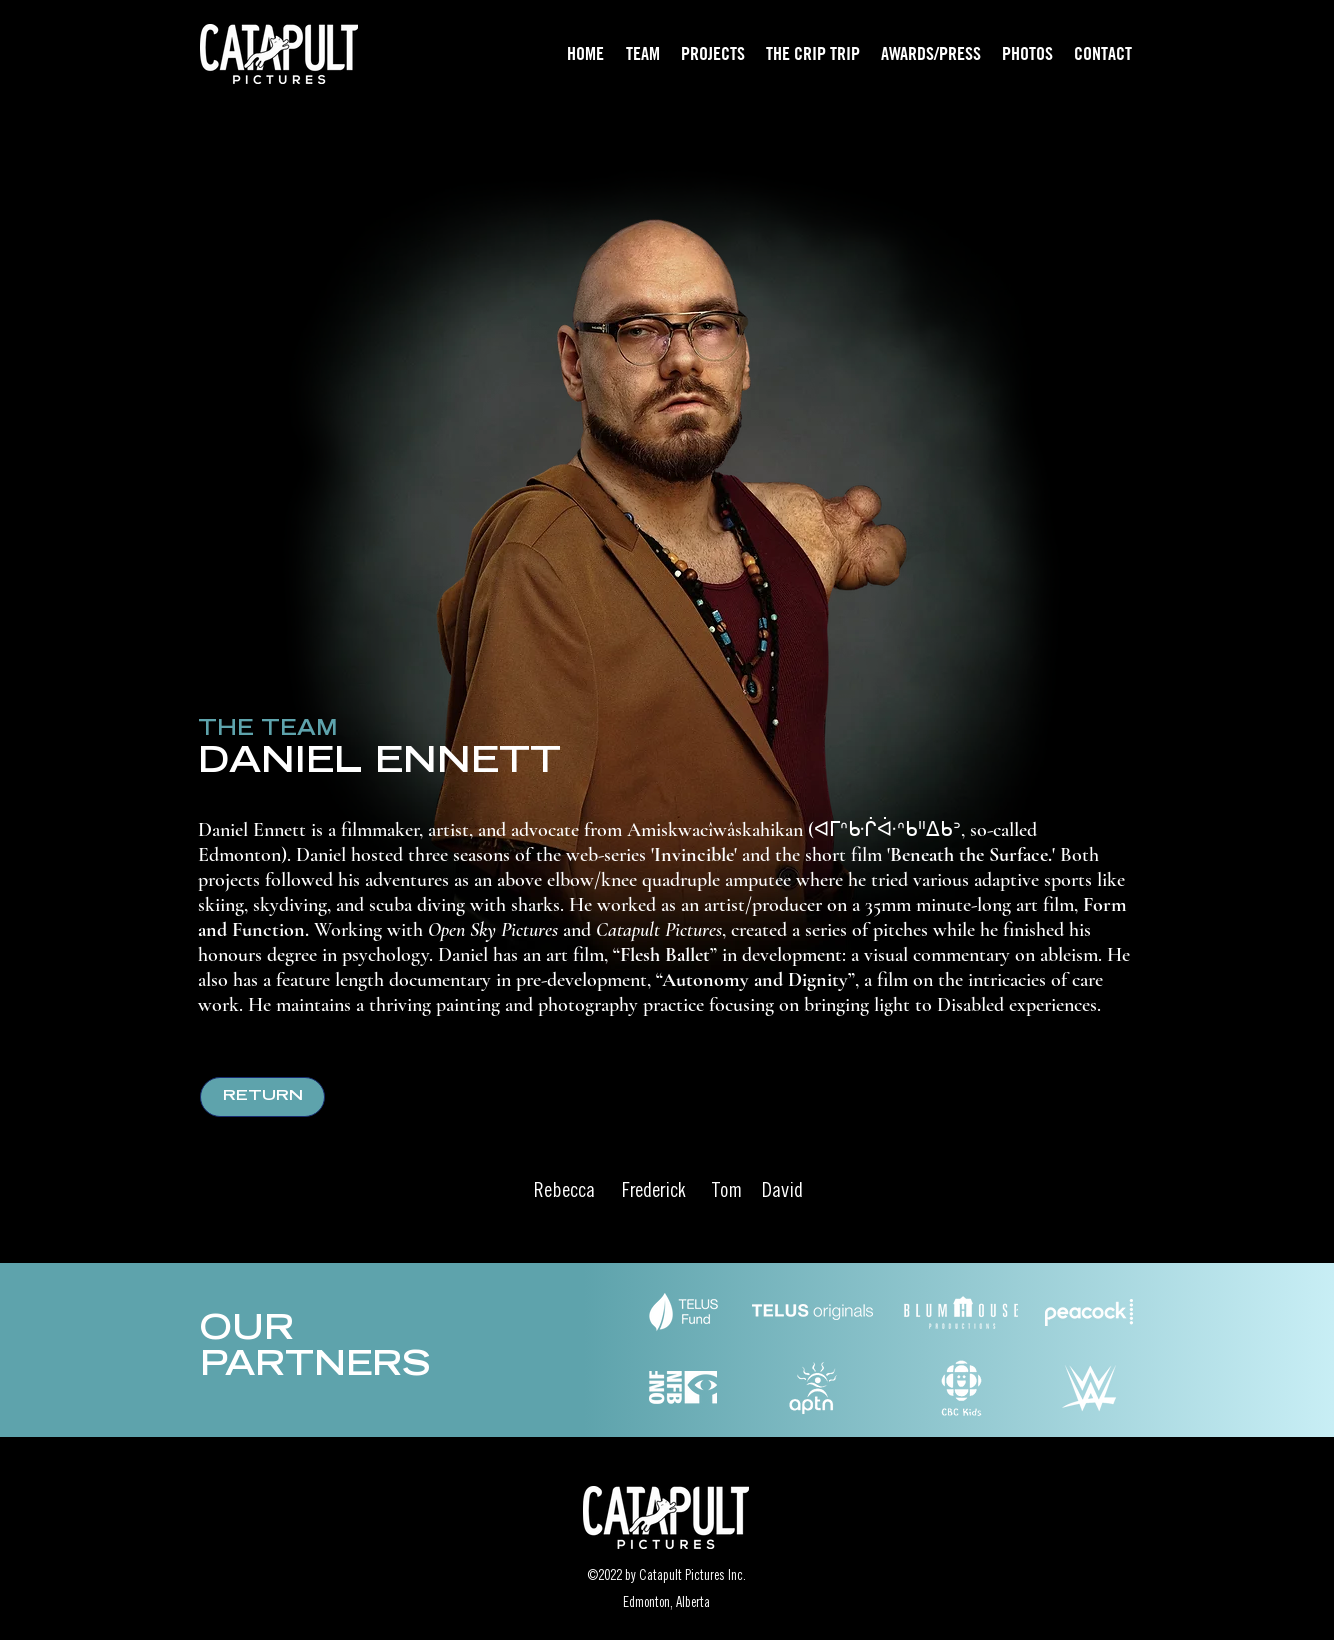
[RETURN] (262, 1097)
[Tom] (726, 1193)
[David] (782, 1193)
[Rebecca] (564, 1193)
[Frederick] (654, 1193)
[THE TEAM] (267, 731)
